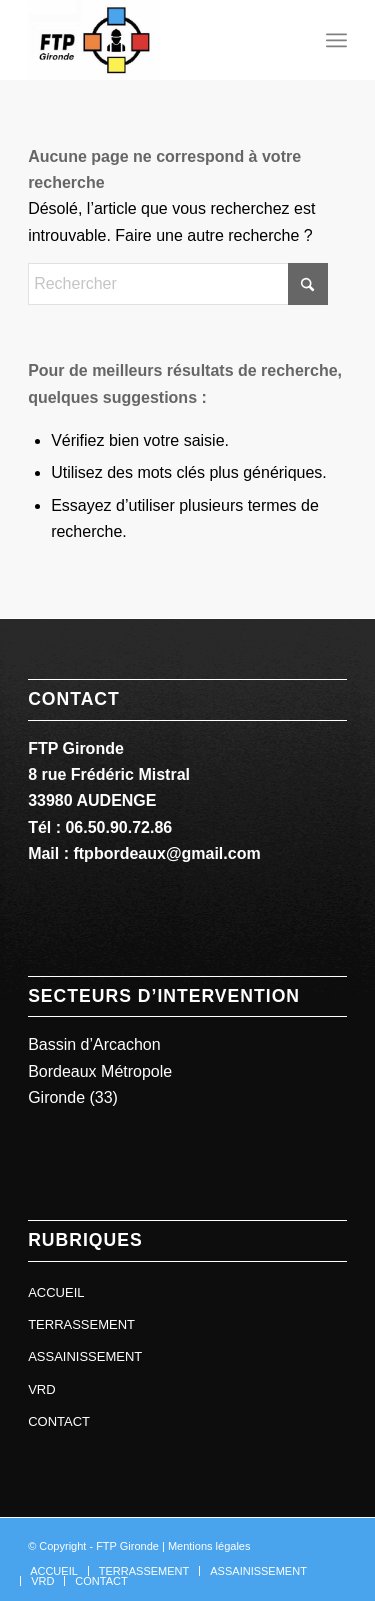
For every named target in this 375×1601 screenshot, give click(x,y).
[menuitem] (336, 40)
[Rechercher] (178, 284)
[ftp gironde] (155, 40)
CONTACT (59, 1421)
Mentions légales (209, 1546)
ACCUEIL (56, 1292)
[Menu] (336, 40)
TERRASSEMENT (81, 1324)
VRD (41, 1389)
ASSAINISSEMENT (85, 1356)
